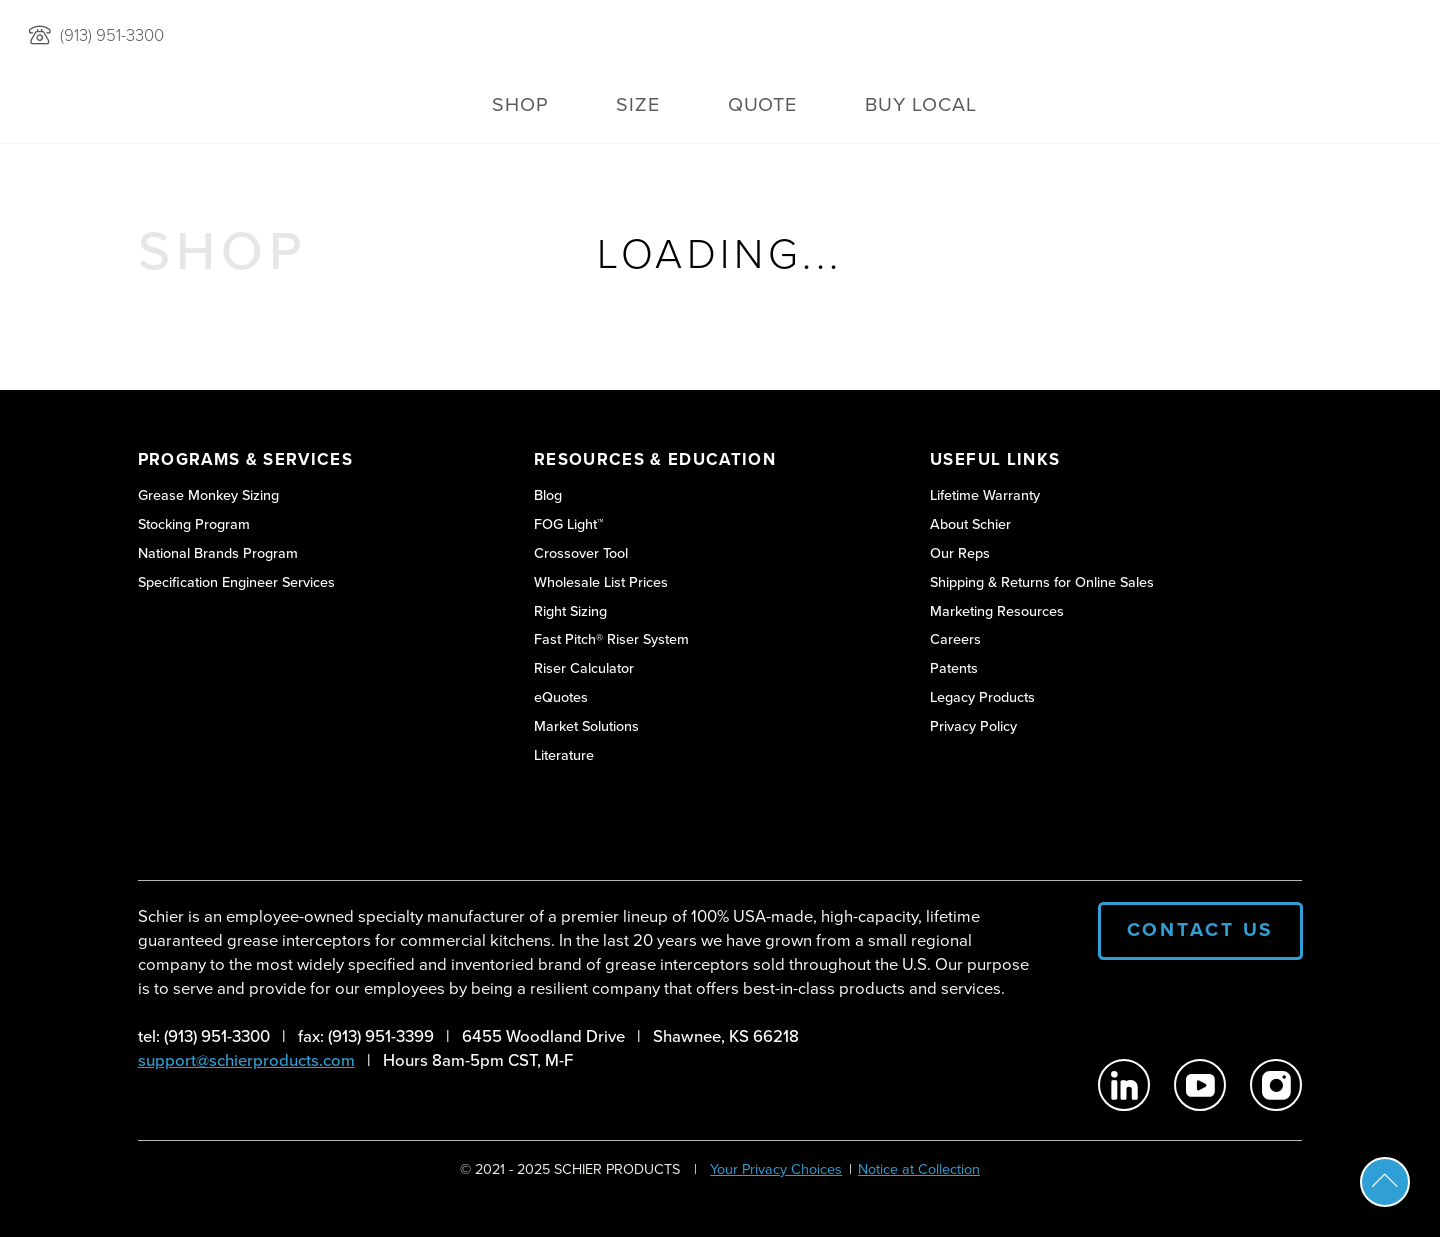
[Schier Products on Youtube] (1200, 1085)
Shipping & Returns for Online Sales (1042, 582)
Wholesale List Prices (601, 582)
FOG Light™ (569, 524)
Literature (564, 755)
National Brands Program (218, 553)
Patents (954, 668)
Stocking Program (194, 524)
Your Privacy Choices (776, 1169)
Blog (548, 495)
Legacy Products (982, 697)
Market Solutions (586, 726)
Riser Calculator (584, 668)
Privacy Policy (973, 726)
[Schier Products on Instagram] (1276, 1085)
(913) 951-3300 (112, 36)
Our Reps (960, 553)
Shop (520, 104)
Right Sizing (570, 611)
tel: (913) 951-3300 (204, 1036)
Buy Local (921, 104)
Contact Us (1201, 929)
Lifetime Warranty (985, 495)
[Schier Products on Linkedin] (1124, 1085)
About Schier (970, 524)
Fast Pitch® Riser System (611, 639)
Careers (955, 639)
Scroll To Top (1385, 1182)
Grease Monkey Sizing (208, 495)
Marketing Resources (997, 611)
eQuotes (561, 697)
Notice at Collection (919, 1169)
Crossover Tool (581, 553)
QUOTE (763, 104)
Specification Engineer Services (236, 582)
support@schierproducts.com (246, 1060)
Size (638, 104)
